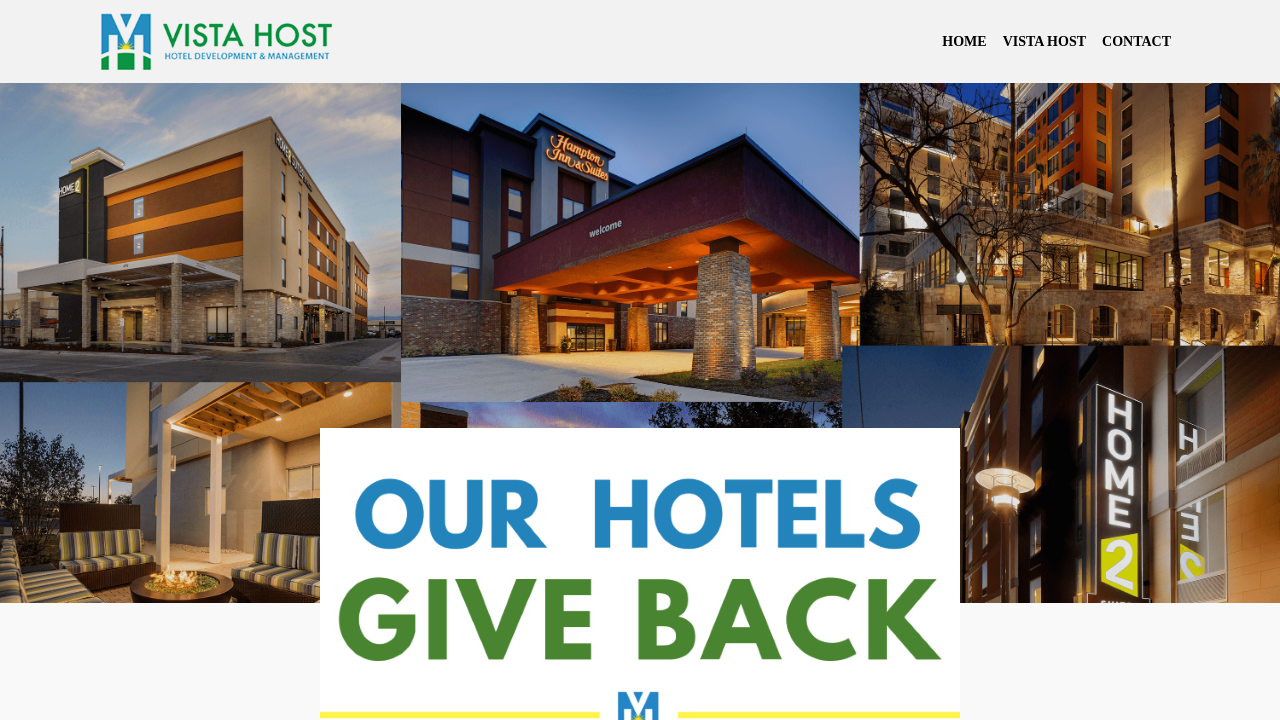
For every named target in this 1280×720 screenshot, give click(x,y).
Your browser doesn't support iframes (640, 360)
